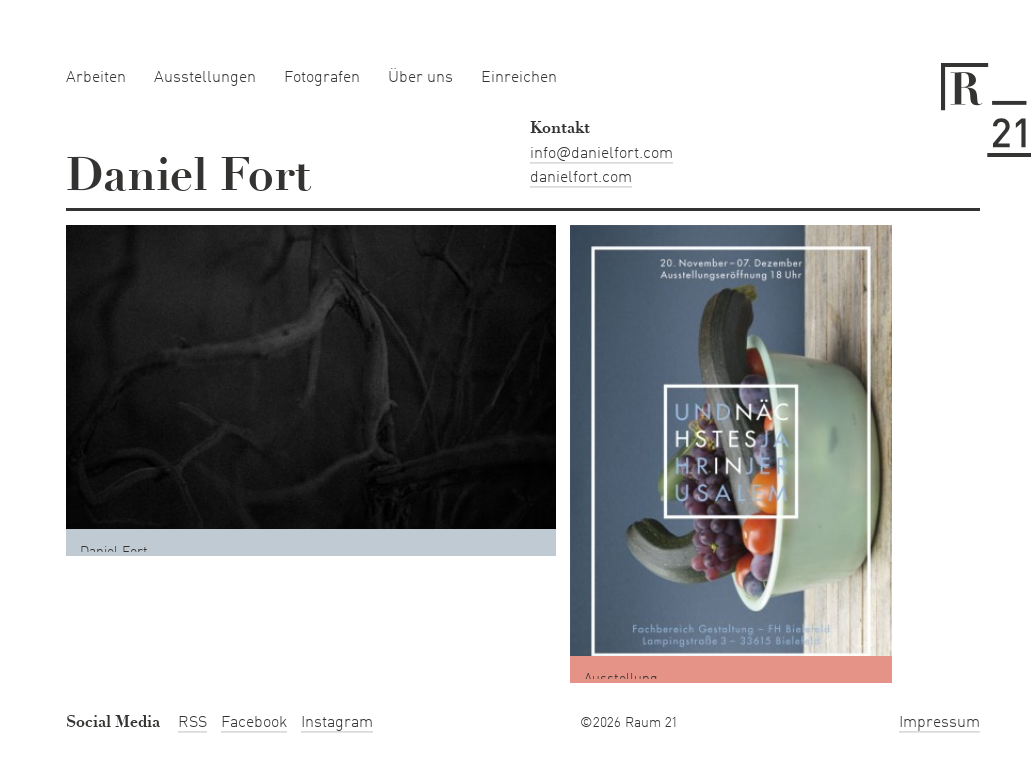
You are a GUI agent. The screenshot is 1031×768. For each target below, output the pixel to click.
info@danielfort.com (601, 154)
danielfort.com (581, 178)
